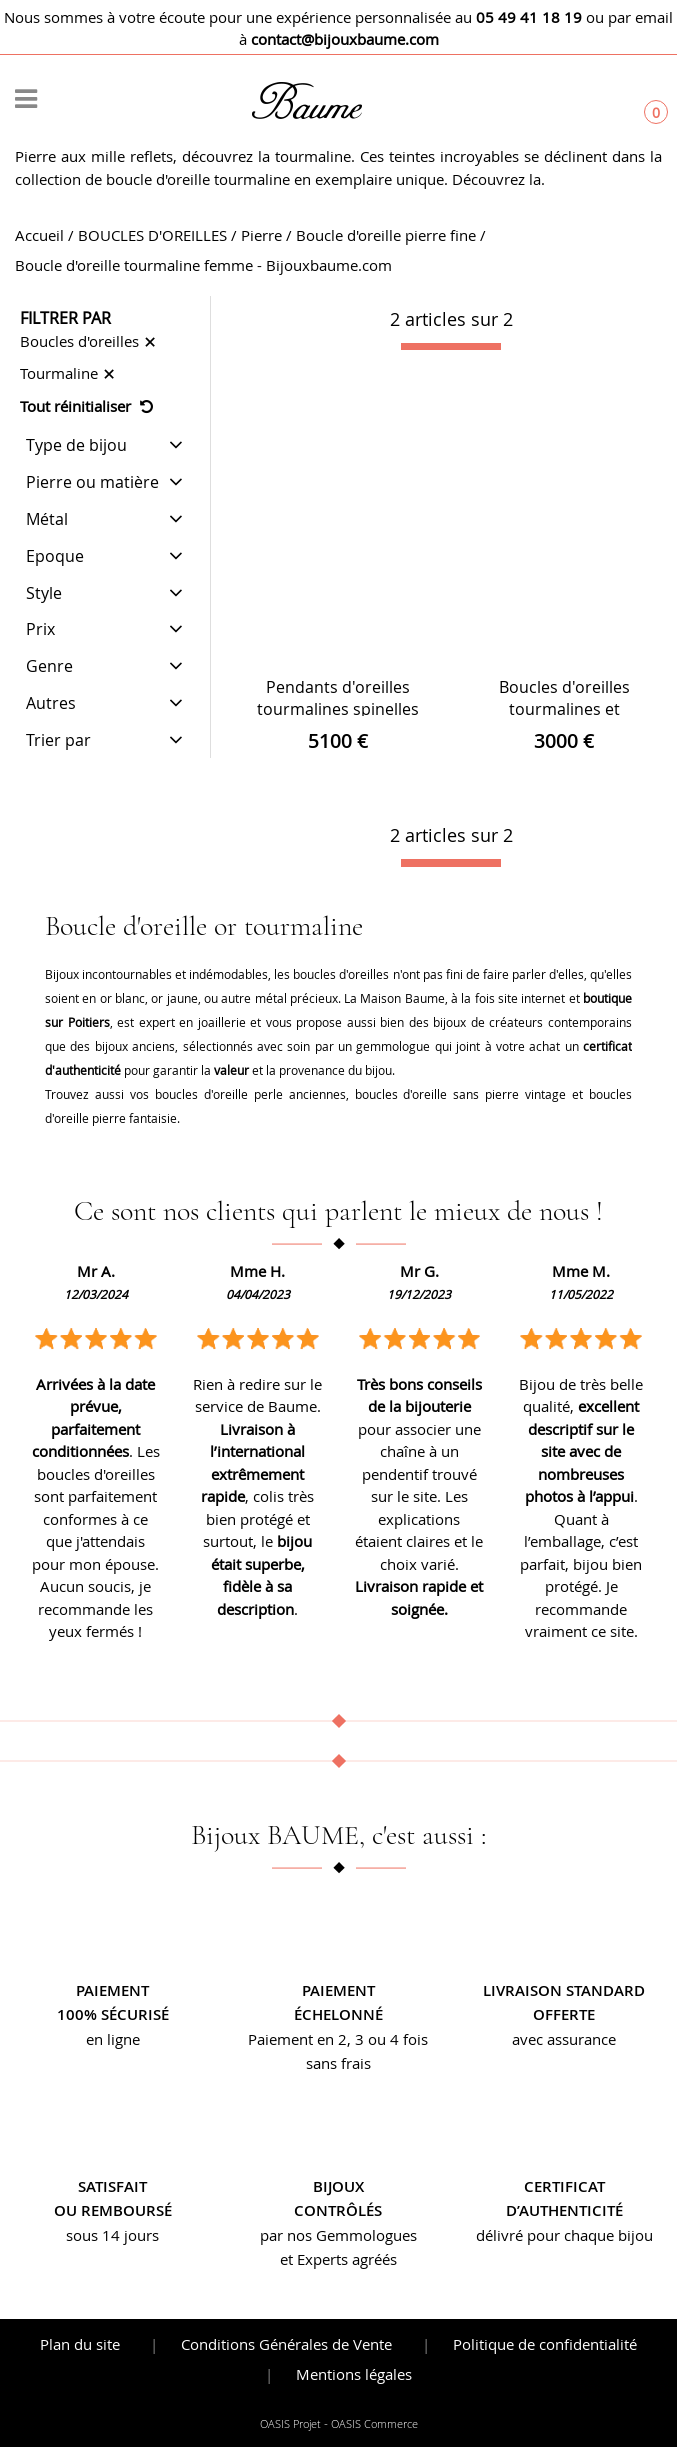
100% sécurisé (113, 2014)
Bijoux (338, 2186)
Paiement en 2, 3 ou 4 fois (338, 2039)
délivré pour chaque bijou (564, 2235)
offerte (564, 2014)
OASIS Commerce (374, 2424)
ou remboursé (113, 2210)
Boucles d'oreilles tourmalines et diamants (564, 709)
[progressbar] (451, 347)
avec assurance (564, 2039)
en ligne (113, 2039)
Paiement (112, 1990)
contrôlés (338, 2210)
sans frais (338, 2063)
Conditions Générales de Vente (286, 2344)
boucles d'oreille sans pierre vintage (461, 1094)
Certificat (564, 2186)
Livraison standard (564, 1990)
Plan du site (80, 2344)
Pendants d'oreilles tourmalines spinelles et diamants (338, 709)
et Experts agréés (338, 2259)
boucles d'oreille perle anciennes (250, 1094)
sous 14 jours (112, 2235)
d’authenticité (564, 2210)
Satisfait (112, 2186)
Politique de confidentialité (545, 2344)
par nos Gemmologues (338, 2235)
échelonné (338, 2014)
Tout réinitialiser (86, 406)
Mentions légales (354, 2374)
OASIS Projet (290, 2424)
